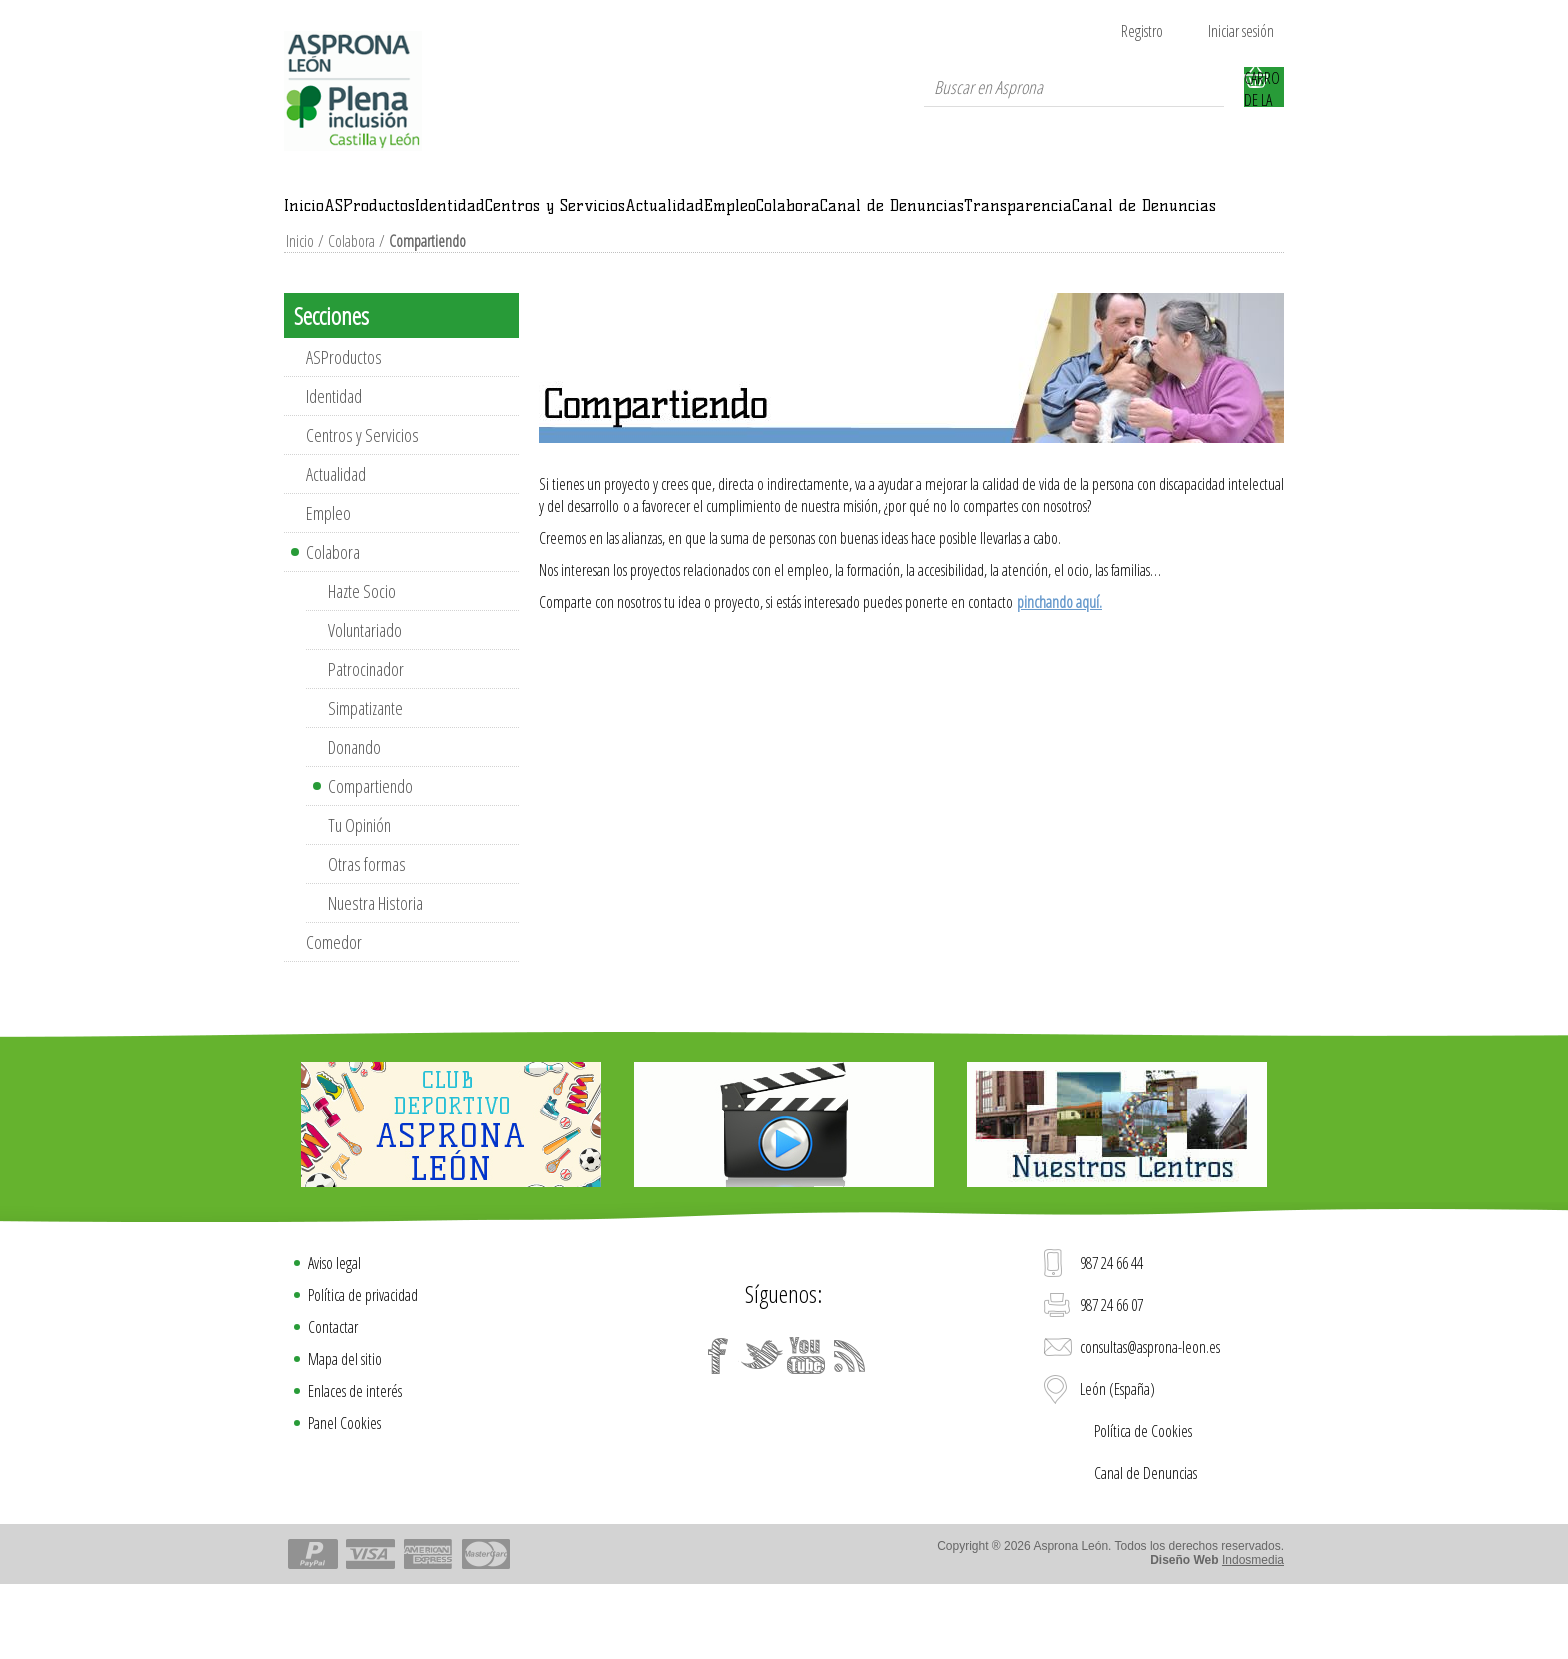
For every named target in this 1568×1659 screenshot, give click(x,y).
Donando (354, 812)
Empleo (1027, 217)
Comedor (334, 1007)
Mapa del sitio (345, 1424)
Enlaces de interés (355, 1456)
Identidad (578, 217)
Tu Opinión (359, 890)
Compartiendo (370, 851)
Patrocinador (366, 734)
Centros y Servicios (742, 217)
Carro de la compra (1264, 87)
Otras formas (367, 929)
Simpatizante (365, 773)
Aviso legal (334, 1328)
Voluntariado (365, 695)
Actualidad (911, 217)
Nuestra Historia (375, 968)
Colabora (1133, 217)
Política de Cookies (1143, 1496)
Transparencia (579, 259)
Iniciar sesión (1241, 31)
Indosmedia (1253, 1625)
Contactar (333, 1392)
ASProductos (443, 217)
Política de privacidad (363, 1360)
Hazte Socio (362, 656)
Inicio (327, 217)
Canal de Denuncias (390, 259)
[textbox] (1074, 87)
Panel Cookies (344, 1488)
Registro (1142, 31)
